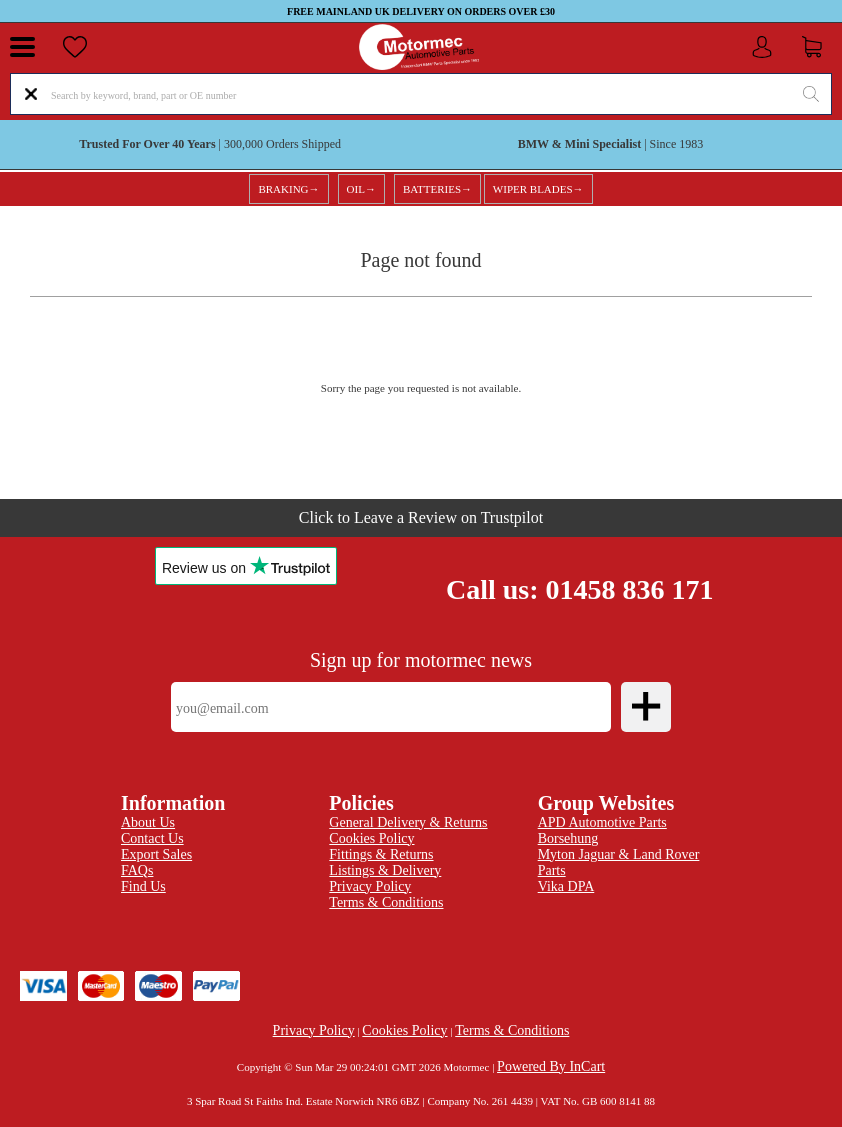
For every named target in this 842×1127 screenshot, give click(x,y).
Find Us (143, 886)
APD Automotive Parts (602, 822)
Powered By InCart (551, 1066)
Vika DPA (566, 886)
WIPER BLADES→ (538, 189)
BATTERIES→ (437, 189)
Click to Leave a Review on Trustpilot (421, 517)
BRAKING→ (288, 189)
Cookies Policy (404, 1030)
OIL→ (361, 189)
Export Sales (156, 854)
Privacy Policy (314, 1030)
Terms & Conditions (386, 902)
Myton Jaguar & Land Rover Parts (619, 862)
